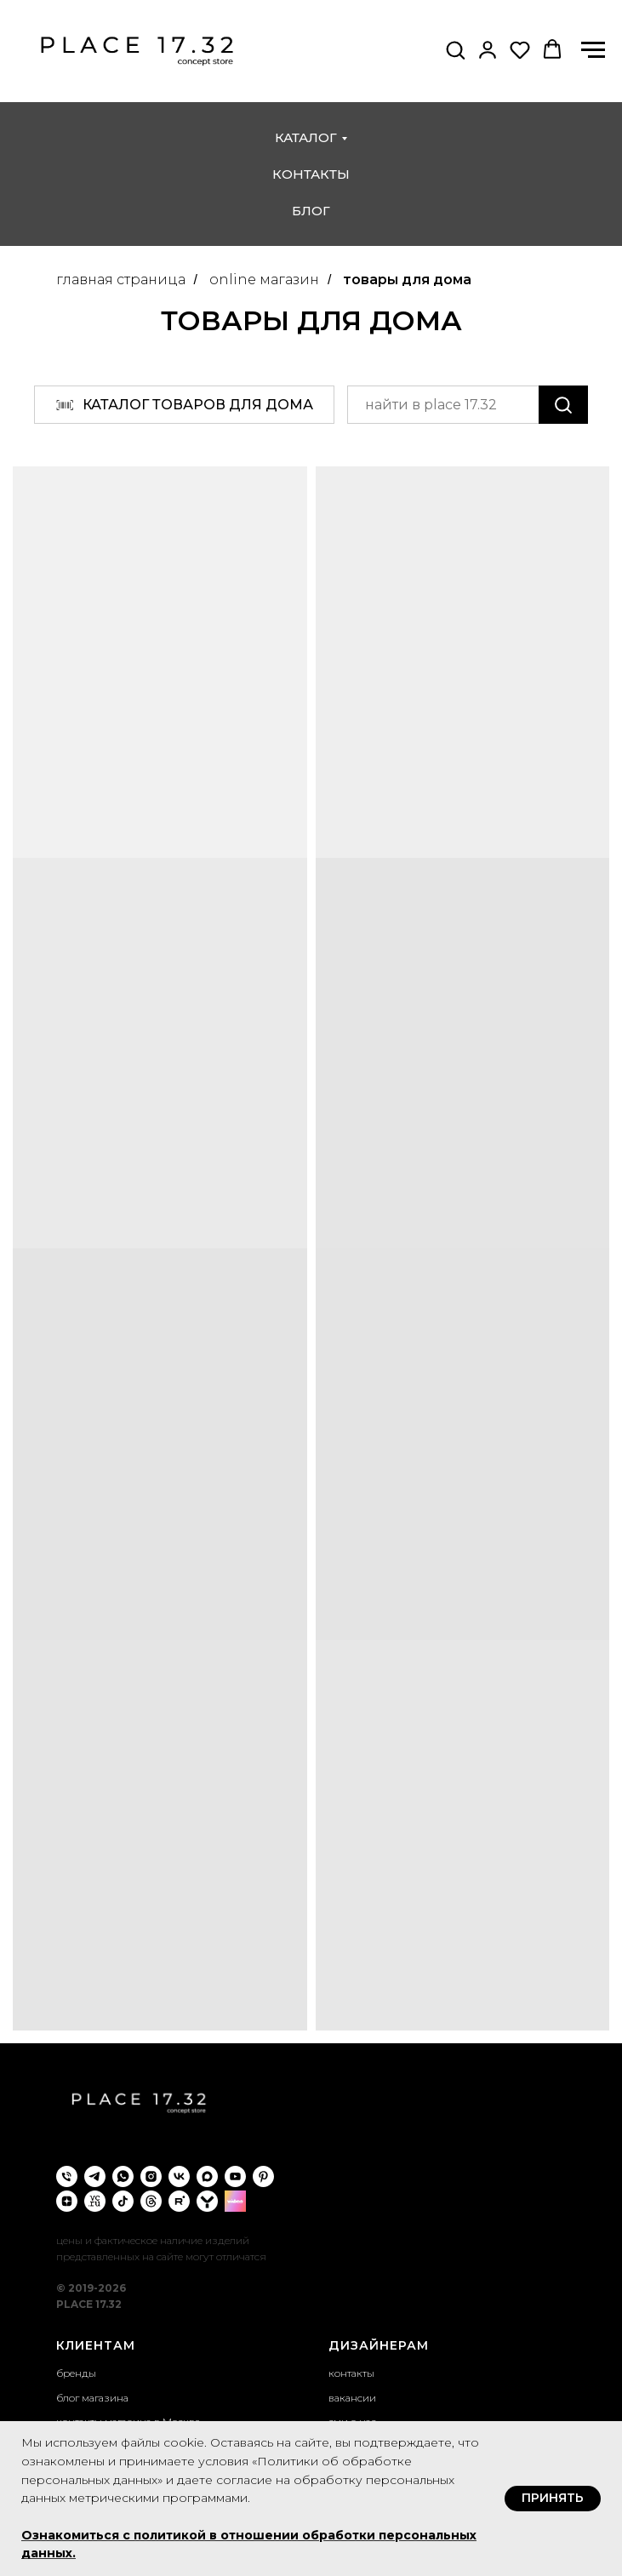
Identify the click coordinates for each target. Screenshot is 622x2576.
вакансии (352, 2397)
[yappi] (207, 2201)
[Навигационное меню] (593, 50)
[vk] (179, 2176)
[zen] (66, 2201)
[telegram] (95, 2176)
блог (311, 211)
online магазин (264, 279)
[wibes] (235, 2201)
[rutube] (179, 2201)
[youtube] (235, 2176)
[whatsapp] (123, 2176)
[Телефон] (66, 2176)
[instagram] (151, 2176)
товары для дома (407, 279)
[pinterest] (263, 2176)
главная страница (120, 279)
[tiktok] (123, 2201)
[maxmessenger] (207, 2176)
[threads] (151, 2201)
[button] (455, 49)
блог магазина (92, 2397)
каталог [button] (306, 137)
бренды (76, 2373)
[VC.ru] (95, 2201)
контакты (311, 174)
